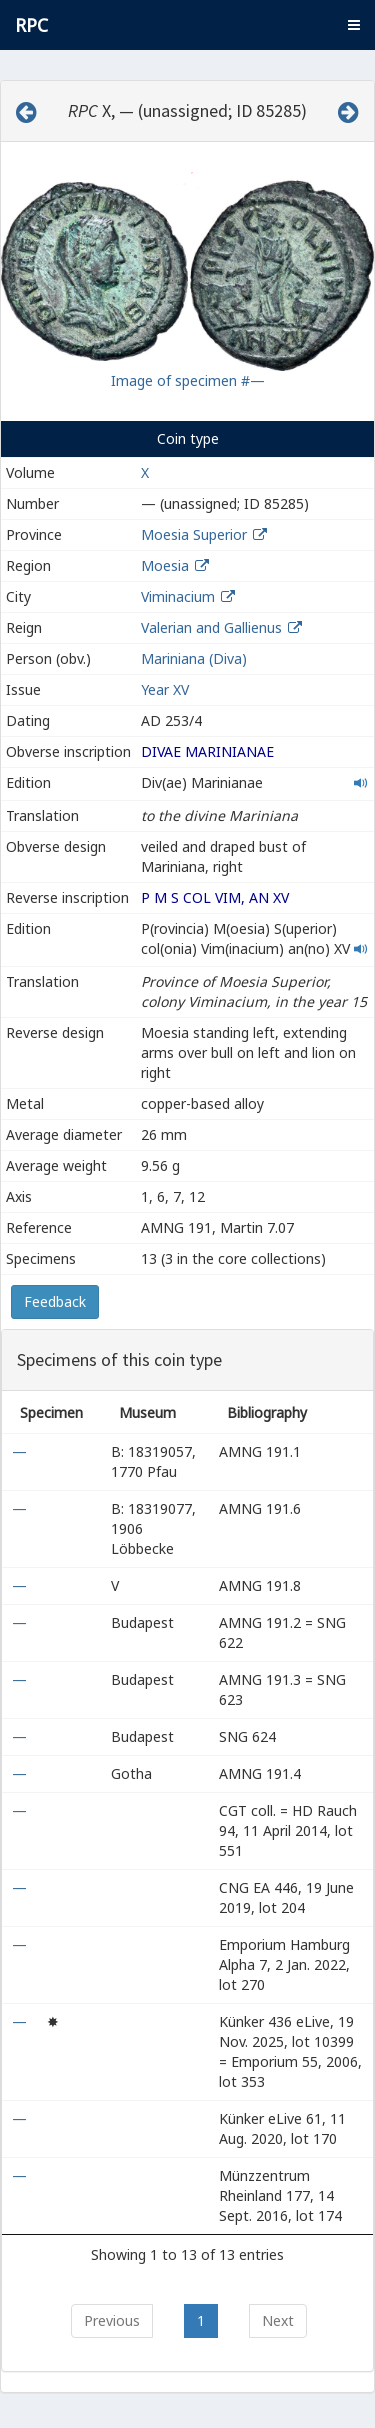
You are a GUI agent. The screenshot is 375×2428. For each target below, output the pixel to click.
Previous (112, 2320)
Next (278, 2320)
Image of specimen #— (188, 380)
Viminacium (178, 596)
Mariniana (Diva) (194, 658)
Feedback (55, 1301)
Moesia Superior (194, 534)
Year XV (165, 689)
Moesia (165, 565)
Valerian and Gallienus (211, 627)
